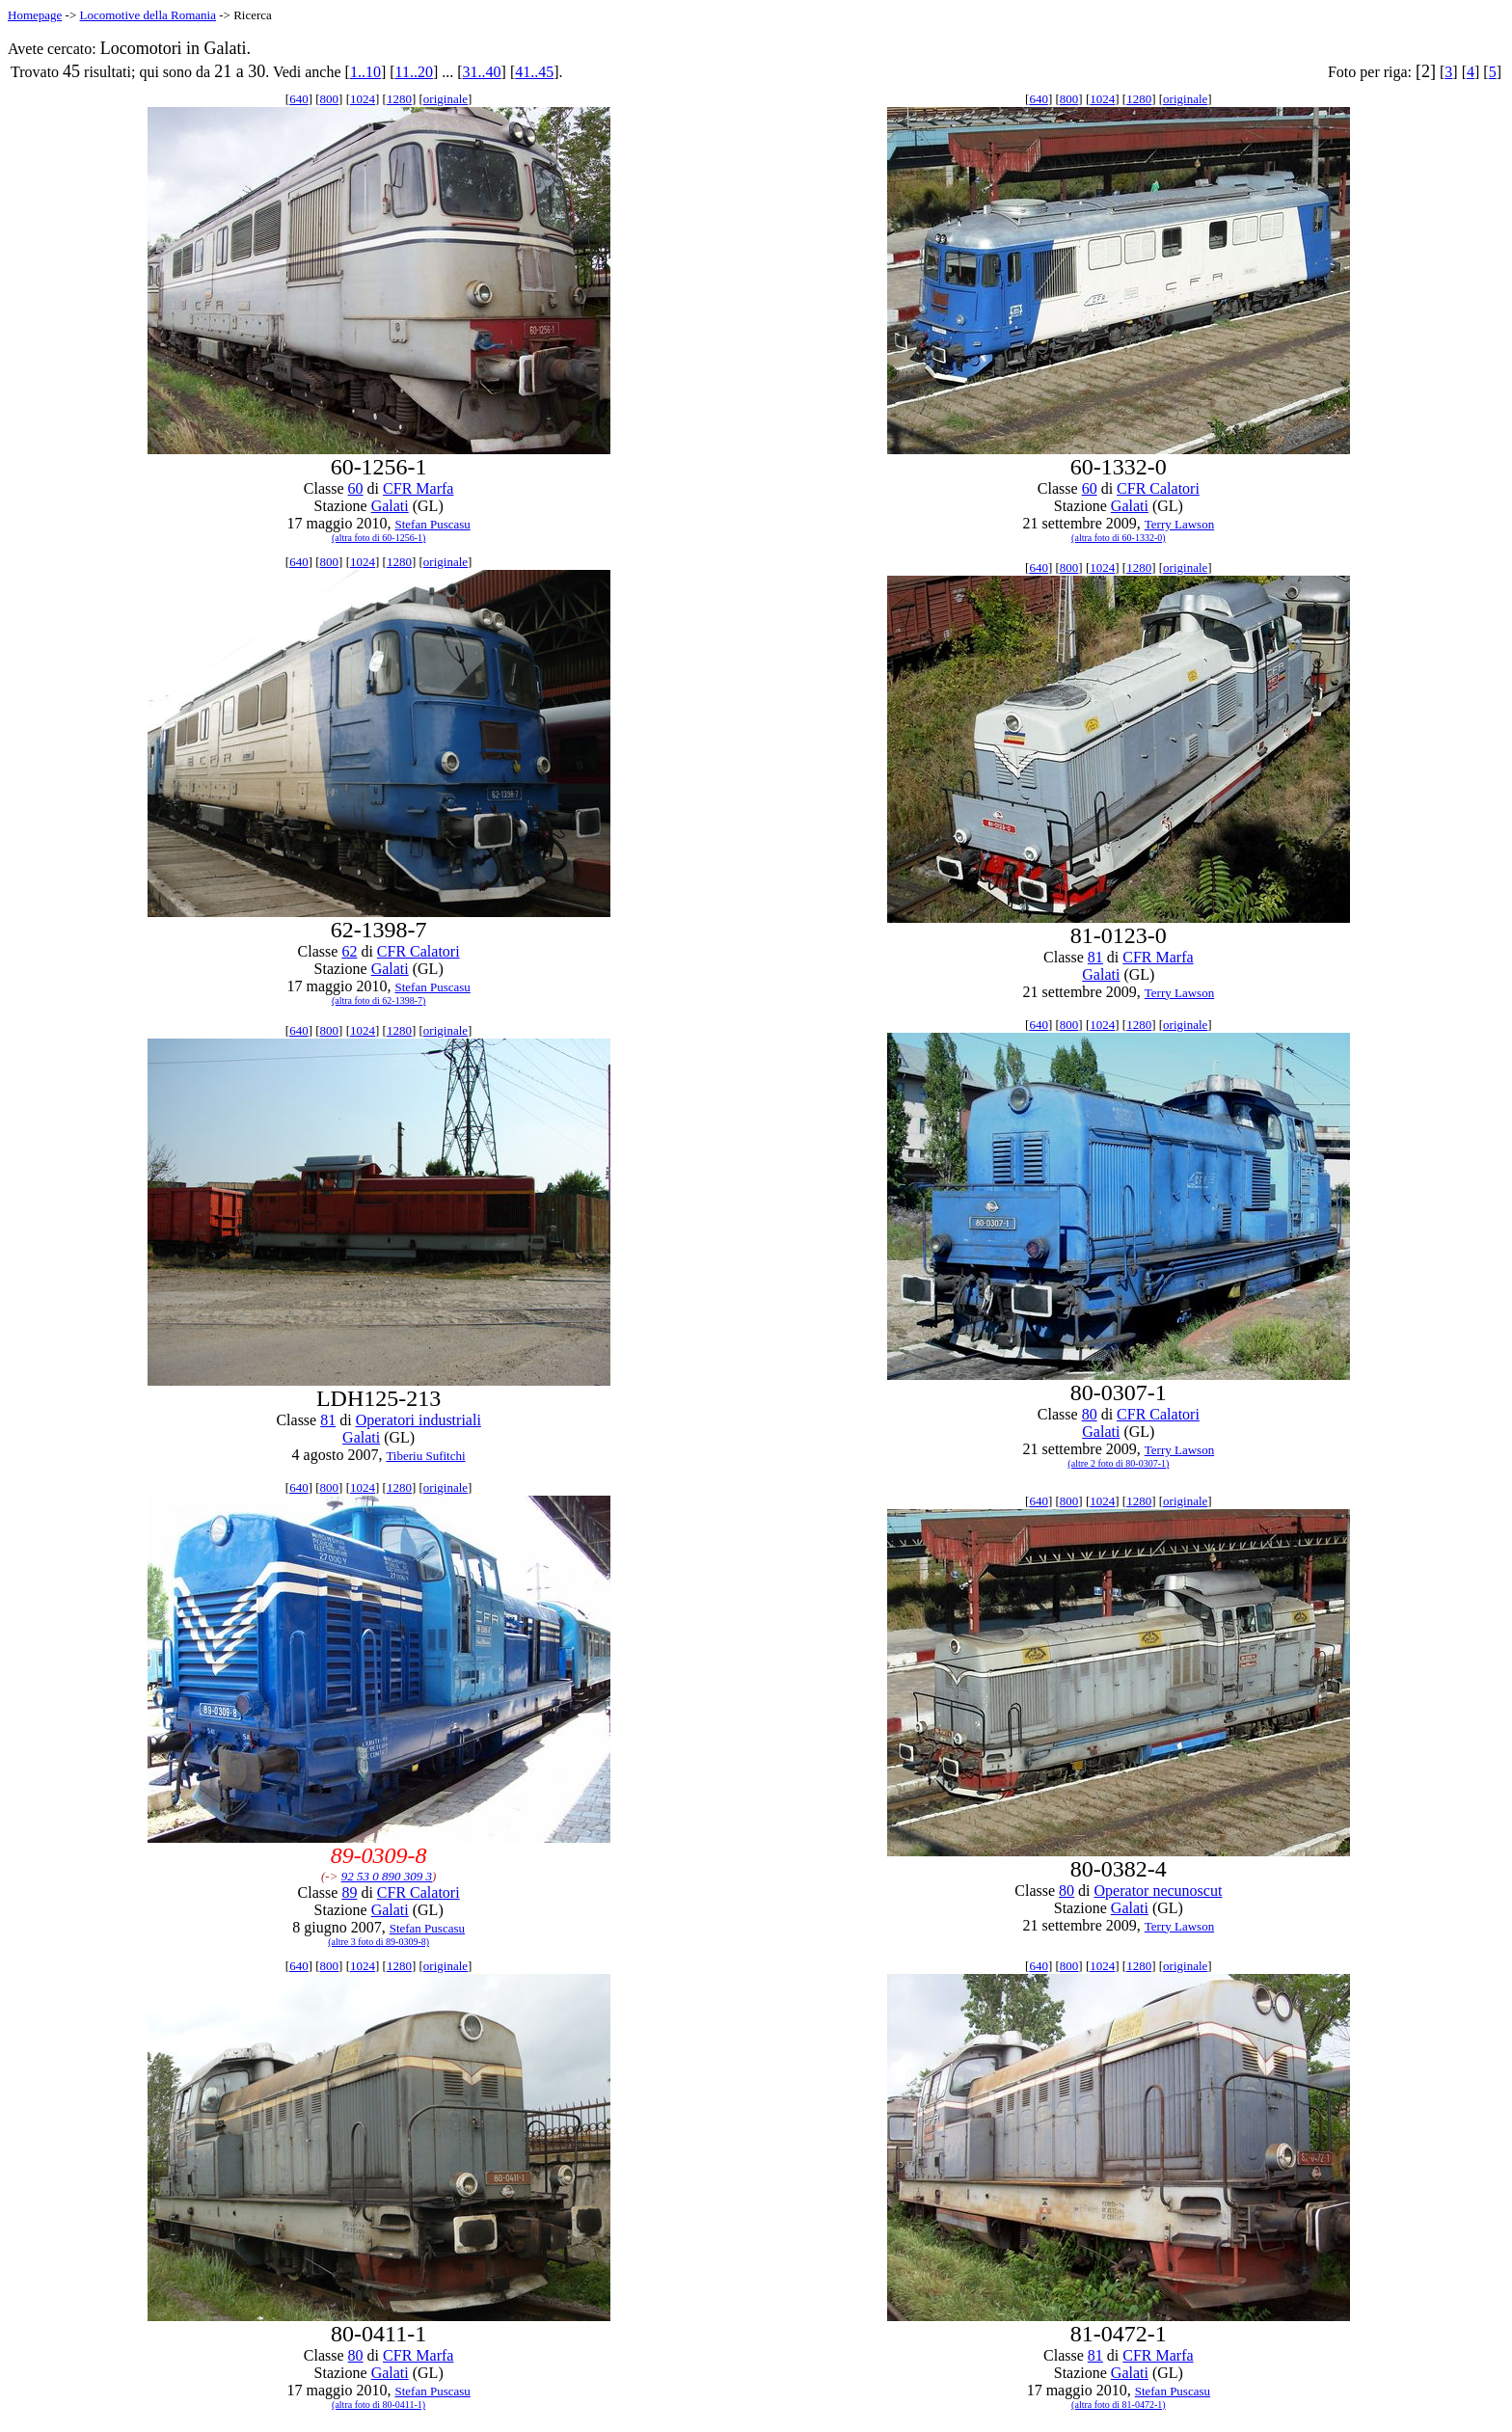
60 (356, 488)
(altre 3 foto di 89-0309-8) (378, 1941)
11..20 (414, 72)
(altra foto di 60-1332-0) (1118, 537)
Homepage (35, 15)
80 (1089, 1414)
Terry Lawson (1179, 524)
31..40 (482, 72)
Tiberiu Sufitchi (425, 1455)
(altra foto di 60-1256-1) (378, 537)
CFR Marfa (418, 488)
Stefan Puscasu (432, 524)
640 (299, 99)
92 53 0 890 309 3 (386, 1876)
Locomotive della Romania (147, 15)
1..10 (365, 72)
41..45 (534, 72)
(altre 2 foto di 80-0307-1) (1118, 1463)
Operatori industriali (418, 1420)
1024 (362, 99)
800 (329, 99)
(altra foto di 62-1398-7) (378, 1000)
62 (349, 951)
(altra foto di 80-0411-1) (378, 2404)
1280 (399, 99)
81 (1095, 957)
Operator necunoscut (1158, 1890)
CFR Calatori (1158, 488)
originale (445, 99)
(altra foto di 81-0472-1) (1118, 2404)
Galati (390, 506)
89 (349, 1892)
